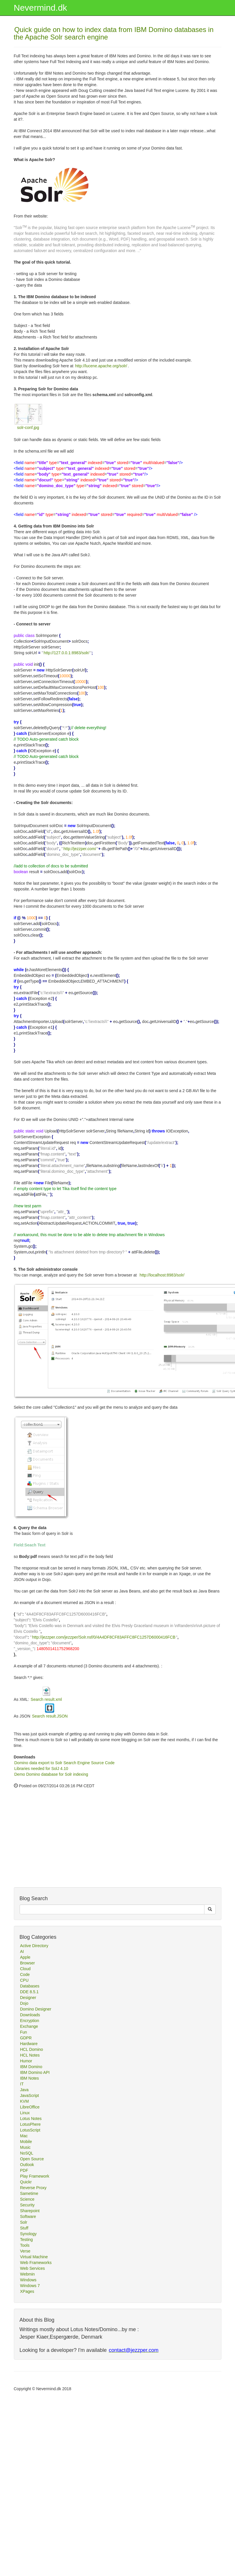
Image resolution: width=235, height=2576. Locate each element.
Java (24, 2089)
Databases (30, 1986)
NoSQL (26, 2153)
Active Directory (34, 1945)
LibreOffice (30, 2107)
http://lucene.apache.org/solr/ (101, 366)
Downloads (30, 2015)
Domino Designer (35, 2009)
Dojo (24, 2003)
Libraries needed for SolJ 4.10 (41, 1768)
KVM (24, 2101)
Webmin (27, 2274)
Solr (23, 2222)
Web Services (32, 2268)
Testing (26, 2239)
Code (25, 1974)
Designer (28, 1997)
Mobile (26, 2141)
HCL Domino (31, 2049)
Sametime (29, 2193)
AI (22, 1951)
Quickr (26, 2182)
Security (27, 2205)
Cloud (25, 1968)
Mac (24, 2136)
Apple (25, 1957)
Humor (26, 2061)
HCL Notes (30, 2055)
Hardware (29, 2043)
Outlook (27, 2164)
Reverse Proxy (33, 2187)
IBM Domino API (35, 2072)
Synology (28, 2233)
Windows (28, 2280)
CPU (24, 1980)
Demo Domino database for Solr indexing (51, 1774)
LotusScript (30, 2130)
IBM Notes (29, 2078)
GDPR (26, 2038)
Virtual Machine (34, 2257)
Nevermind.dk (40, 7)
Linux (25, 2112)
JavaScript (29, 2095)
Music (25, 2147)
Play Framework (34, 2176)
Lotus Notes (31, 2118)
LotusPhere (30, 2124)
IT (22, 2084)
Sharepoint (30, 2210)
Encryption (29, 2020)
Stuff (24, 2228)
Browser (27, 1963)
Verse (25, 2251)
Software (28, 2216)
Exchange (29, 2026)
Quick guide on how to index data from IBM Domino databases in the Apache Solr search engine (114, 33)
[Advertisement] (57, 1850)
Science (27, 2199)
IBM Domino (31, 2066)
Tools (25, 2245)
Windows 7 (30, 2285)
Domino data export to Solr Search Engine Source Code (64, 1762)
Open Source (32, 2159)
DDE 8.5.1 (29, 1991)
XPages (27, 2291)
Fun (23, 2032)
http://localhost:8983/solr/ (162, 1275)
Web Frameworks (36, 2262)
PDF (24, 2170)
